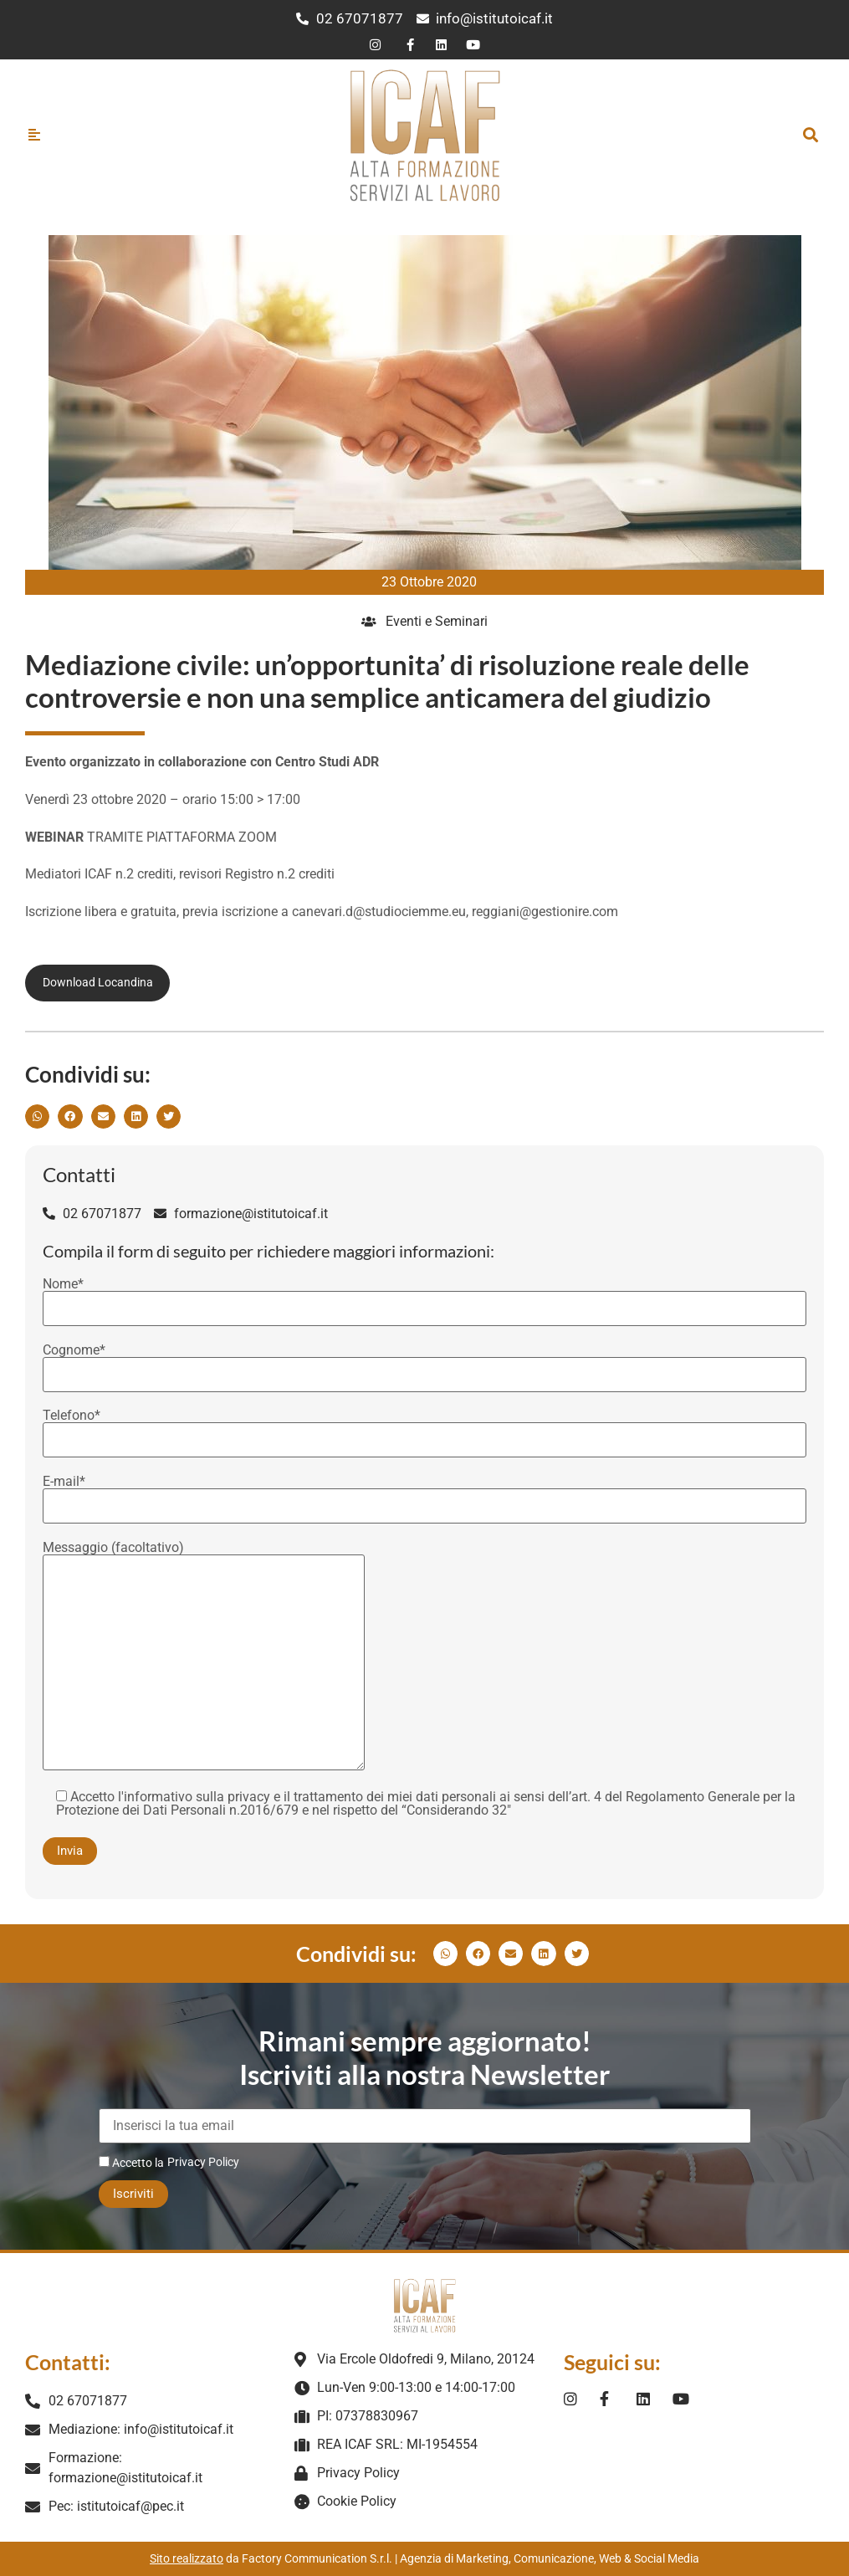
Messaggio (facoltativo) (204, 1657)
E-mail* (424, 1494)
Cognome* (424, 1363)
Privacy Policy (203, 2162)
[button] (810, 134)
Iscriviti (133, 2193)
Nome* (424, 1297)
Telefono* (424, 1428)
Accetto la (131, 2162)
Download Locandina (98, 982)
